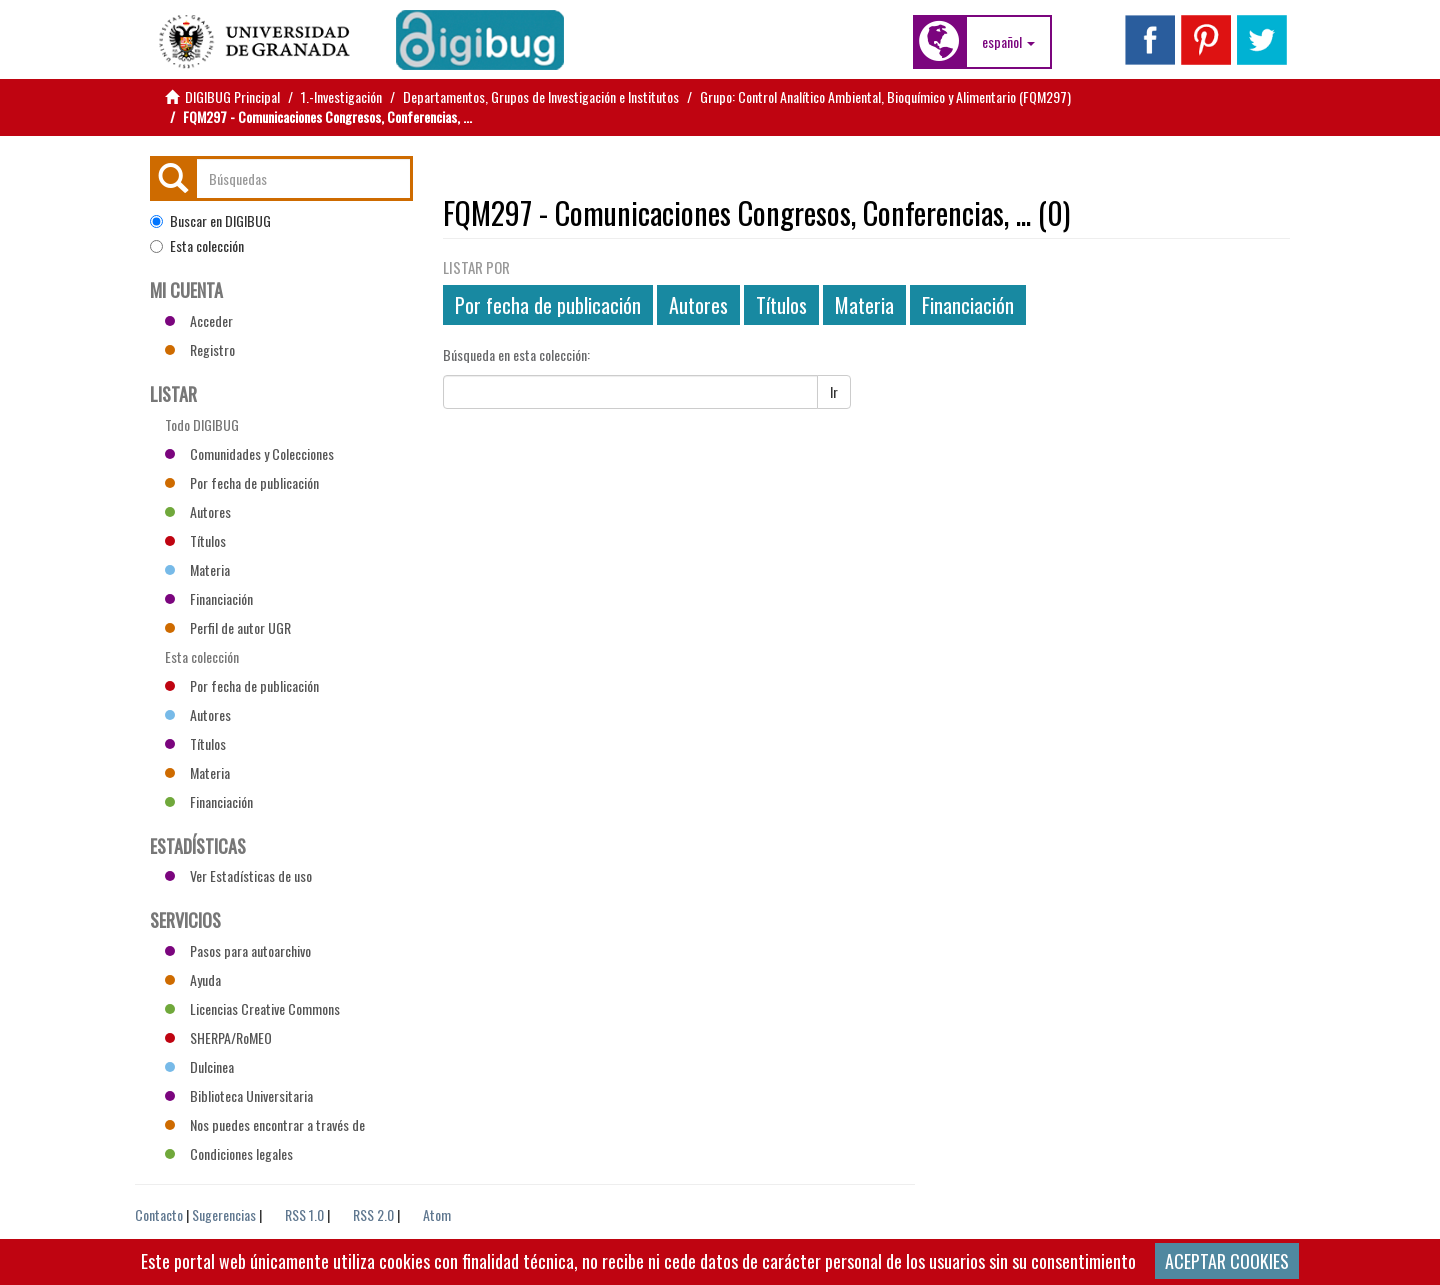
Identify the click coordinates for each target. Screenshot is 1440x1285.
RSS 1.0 (304, 1214)
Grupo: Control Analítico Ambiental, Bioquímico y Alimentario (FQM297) (885, 96)
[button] (1008, 42)
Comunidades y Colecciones (249, 453)
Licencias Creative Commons (252, 1008)
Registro (200, 349)
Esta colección (197, 246)
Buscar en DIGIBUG (210, 221)
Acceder (199, 320)
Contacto (159, 1214)
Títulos (781, 305)
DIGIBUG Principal (232, 96)
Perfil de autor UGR (228, 627)
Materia (864, 305)
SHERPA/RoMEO (218, 1037)
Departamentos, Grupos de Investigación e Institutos (541, 96)
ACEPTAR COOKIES (1227, 1261)
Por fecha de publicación (548, 305)
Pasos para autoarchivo (238, 950)
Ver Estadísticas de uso (238, 875)
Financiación (968, 305)
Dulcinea (199, 1066)
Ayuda (193, 979)
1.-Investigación (341, 96)
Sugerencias (224, 1214)
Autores (698, 305)
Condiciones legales (229, 1153)
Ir (834, 391)
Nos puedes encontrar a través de (265, 1124)
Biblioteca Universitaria (239, 1095)
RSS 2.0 (373, 1214)
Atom (437, 1214)
